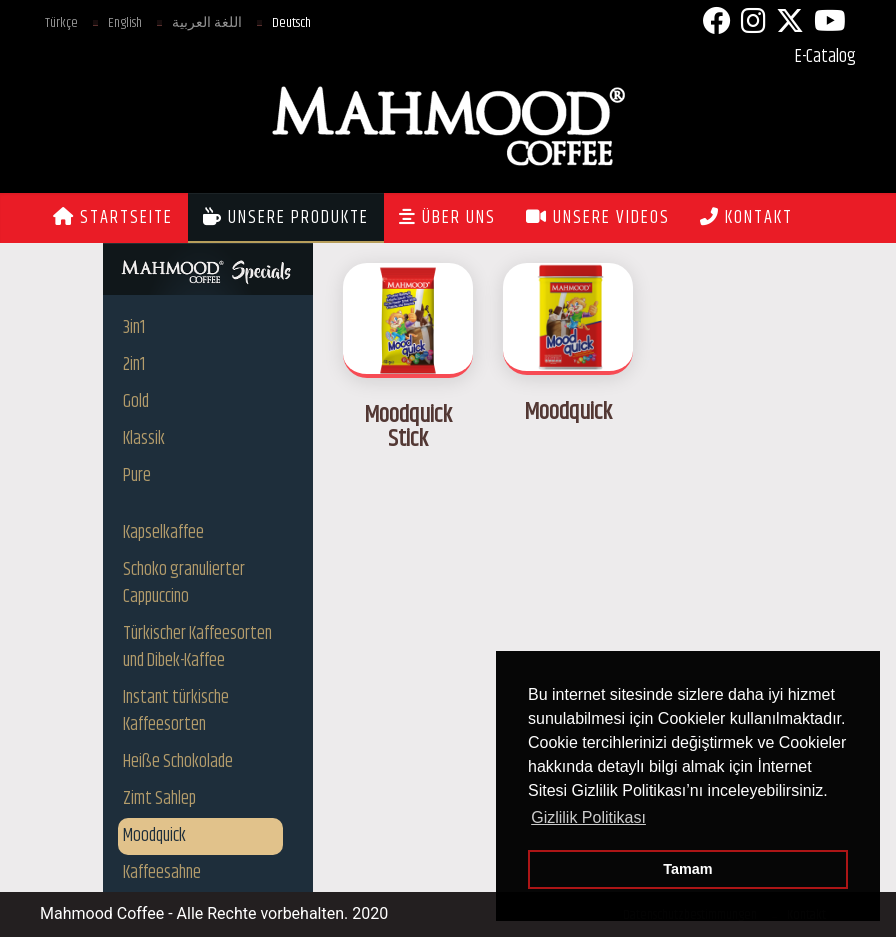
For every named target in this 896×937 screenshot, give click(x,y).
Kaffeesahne (162, 873)
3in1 (134, 328)
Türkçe (61, 23)
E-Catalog (825, 57)
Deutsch (291, 23)
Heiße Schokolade (178, 762)
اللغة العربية (207, 23)
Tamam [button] (687, 869)
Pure (137, 476)
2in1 (134, 365)
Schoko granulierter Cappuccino (184, 583)
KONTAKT (746, 218)
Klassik (144, 439)
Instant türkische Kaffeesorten (176, 711)
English (125, 23)
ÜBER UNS (447, 218)
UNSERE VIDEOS (598, 218)
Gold (136, 402)
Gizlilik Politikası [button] (588, 817)
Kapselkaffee (163, 533)
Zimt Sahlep (159, 799)
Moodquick (154, 836)
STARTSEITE (113, 218)
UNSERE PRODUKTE (286, 218)
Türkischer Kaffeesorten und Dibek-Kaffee (197, 647)
